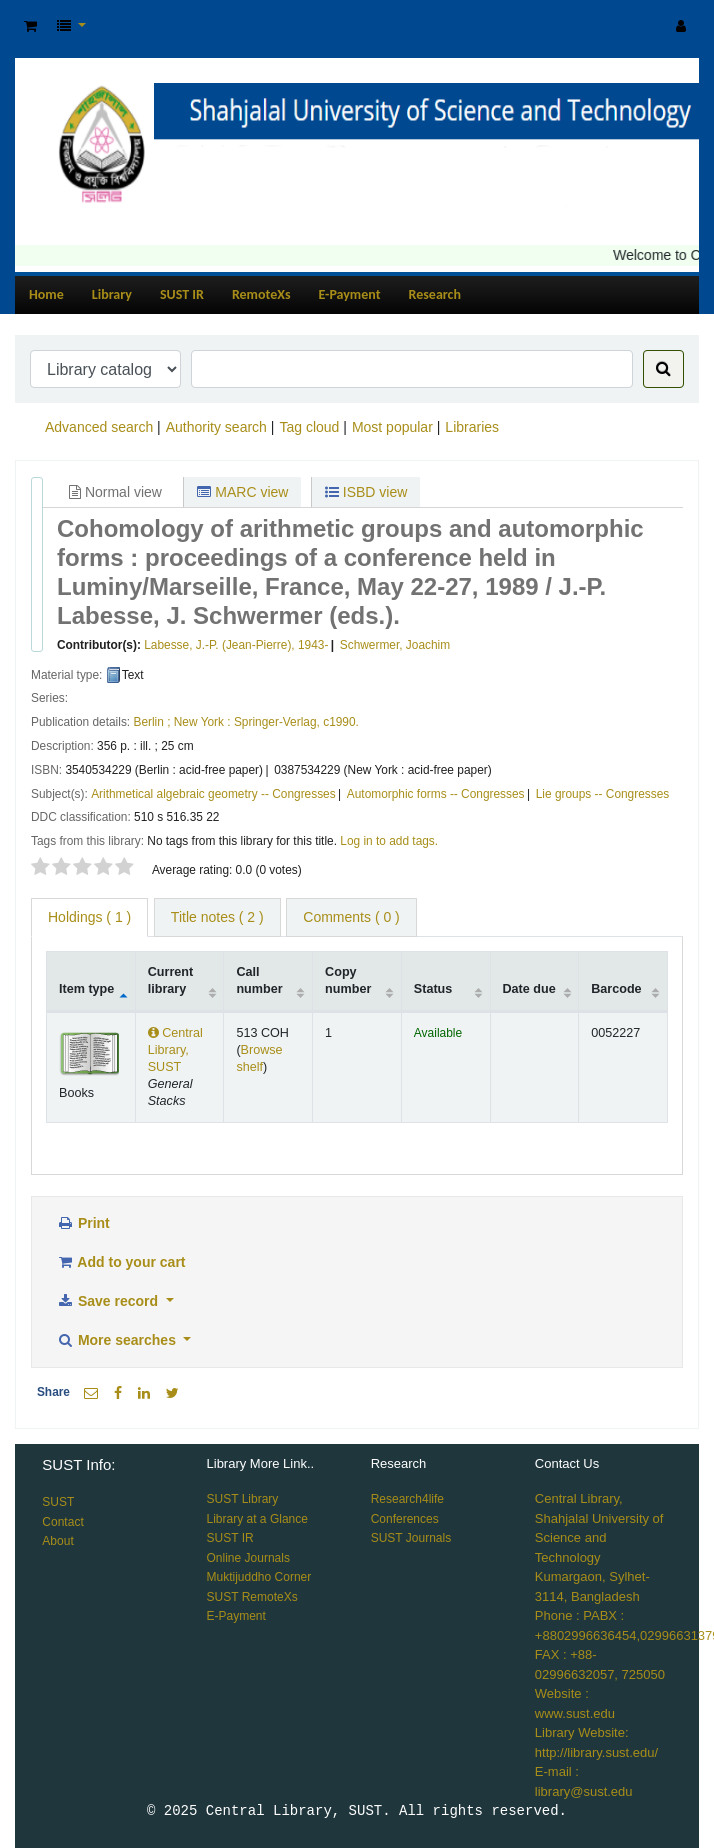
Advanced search (99, 427)
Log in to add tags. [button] (389, 841)
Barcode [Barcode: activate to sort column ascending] (616, 989)
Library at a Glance (257, 1519)
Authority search (216, 427)
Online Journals (248, 1558)
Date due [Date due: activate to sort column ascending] (529, 989)
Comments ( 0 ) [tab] (351, 917)
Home (46, 294)
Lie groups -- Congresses (603, 794)
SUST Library (243, 1499)
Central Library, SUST (175, 1050)
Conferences (405, 1519)
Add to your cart (121, 1262)
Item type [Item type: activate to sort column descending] (86, 989)
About (57, 1541)
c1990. (341, 722)
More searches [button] (118, 1340)
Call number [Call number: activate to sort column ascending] (259, 980)
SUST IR (182, 294)
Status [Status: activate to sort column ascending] (433, 989)
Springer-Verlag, (277, 722)
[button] (30, 26)
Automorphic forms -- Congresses (436, 794)
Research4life (407, 1499)
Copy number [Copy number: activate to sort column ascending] (348, 980)
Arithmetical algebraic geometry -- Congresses (213, 794)
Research (435, 294)
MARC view (242, 492)
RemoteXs (261, 294)
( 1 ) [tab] (89, 917)
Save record (109, 1301)
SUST (58, 1502)
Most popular (392, 427)
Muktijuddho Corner (259, 1577)
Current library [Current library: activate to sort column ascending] (170, 980)
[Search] (663, 369)
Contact (62, 1522)
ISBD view (366, 492)
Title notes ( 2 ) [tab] (217, 917)
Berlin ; (151, 722)
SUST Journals (411, 1538)
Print (83, 1223)
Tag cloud (309, 427)
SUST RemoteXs (252, 1597)
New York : (202, 722)
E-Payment (350, 294)
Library (112, 294)
